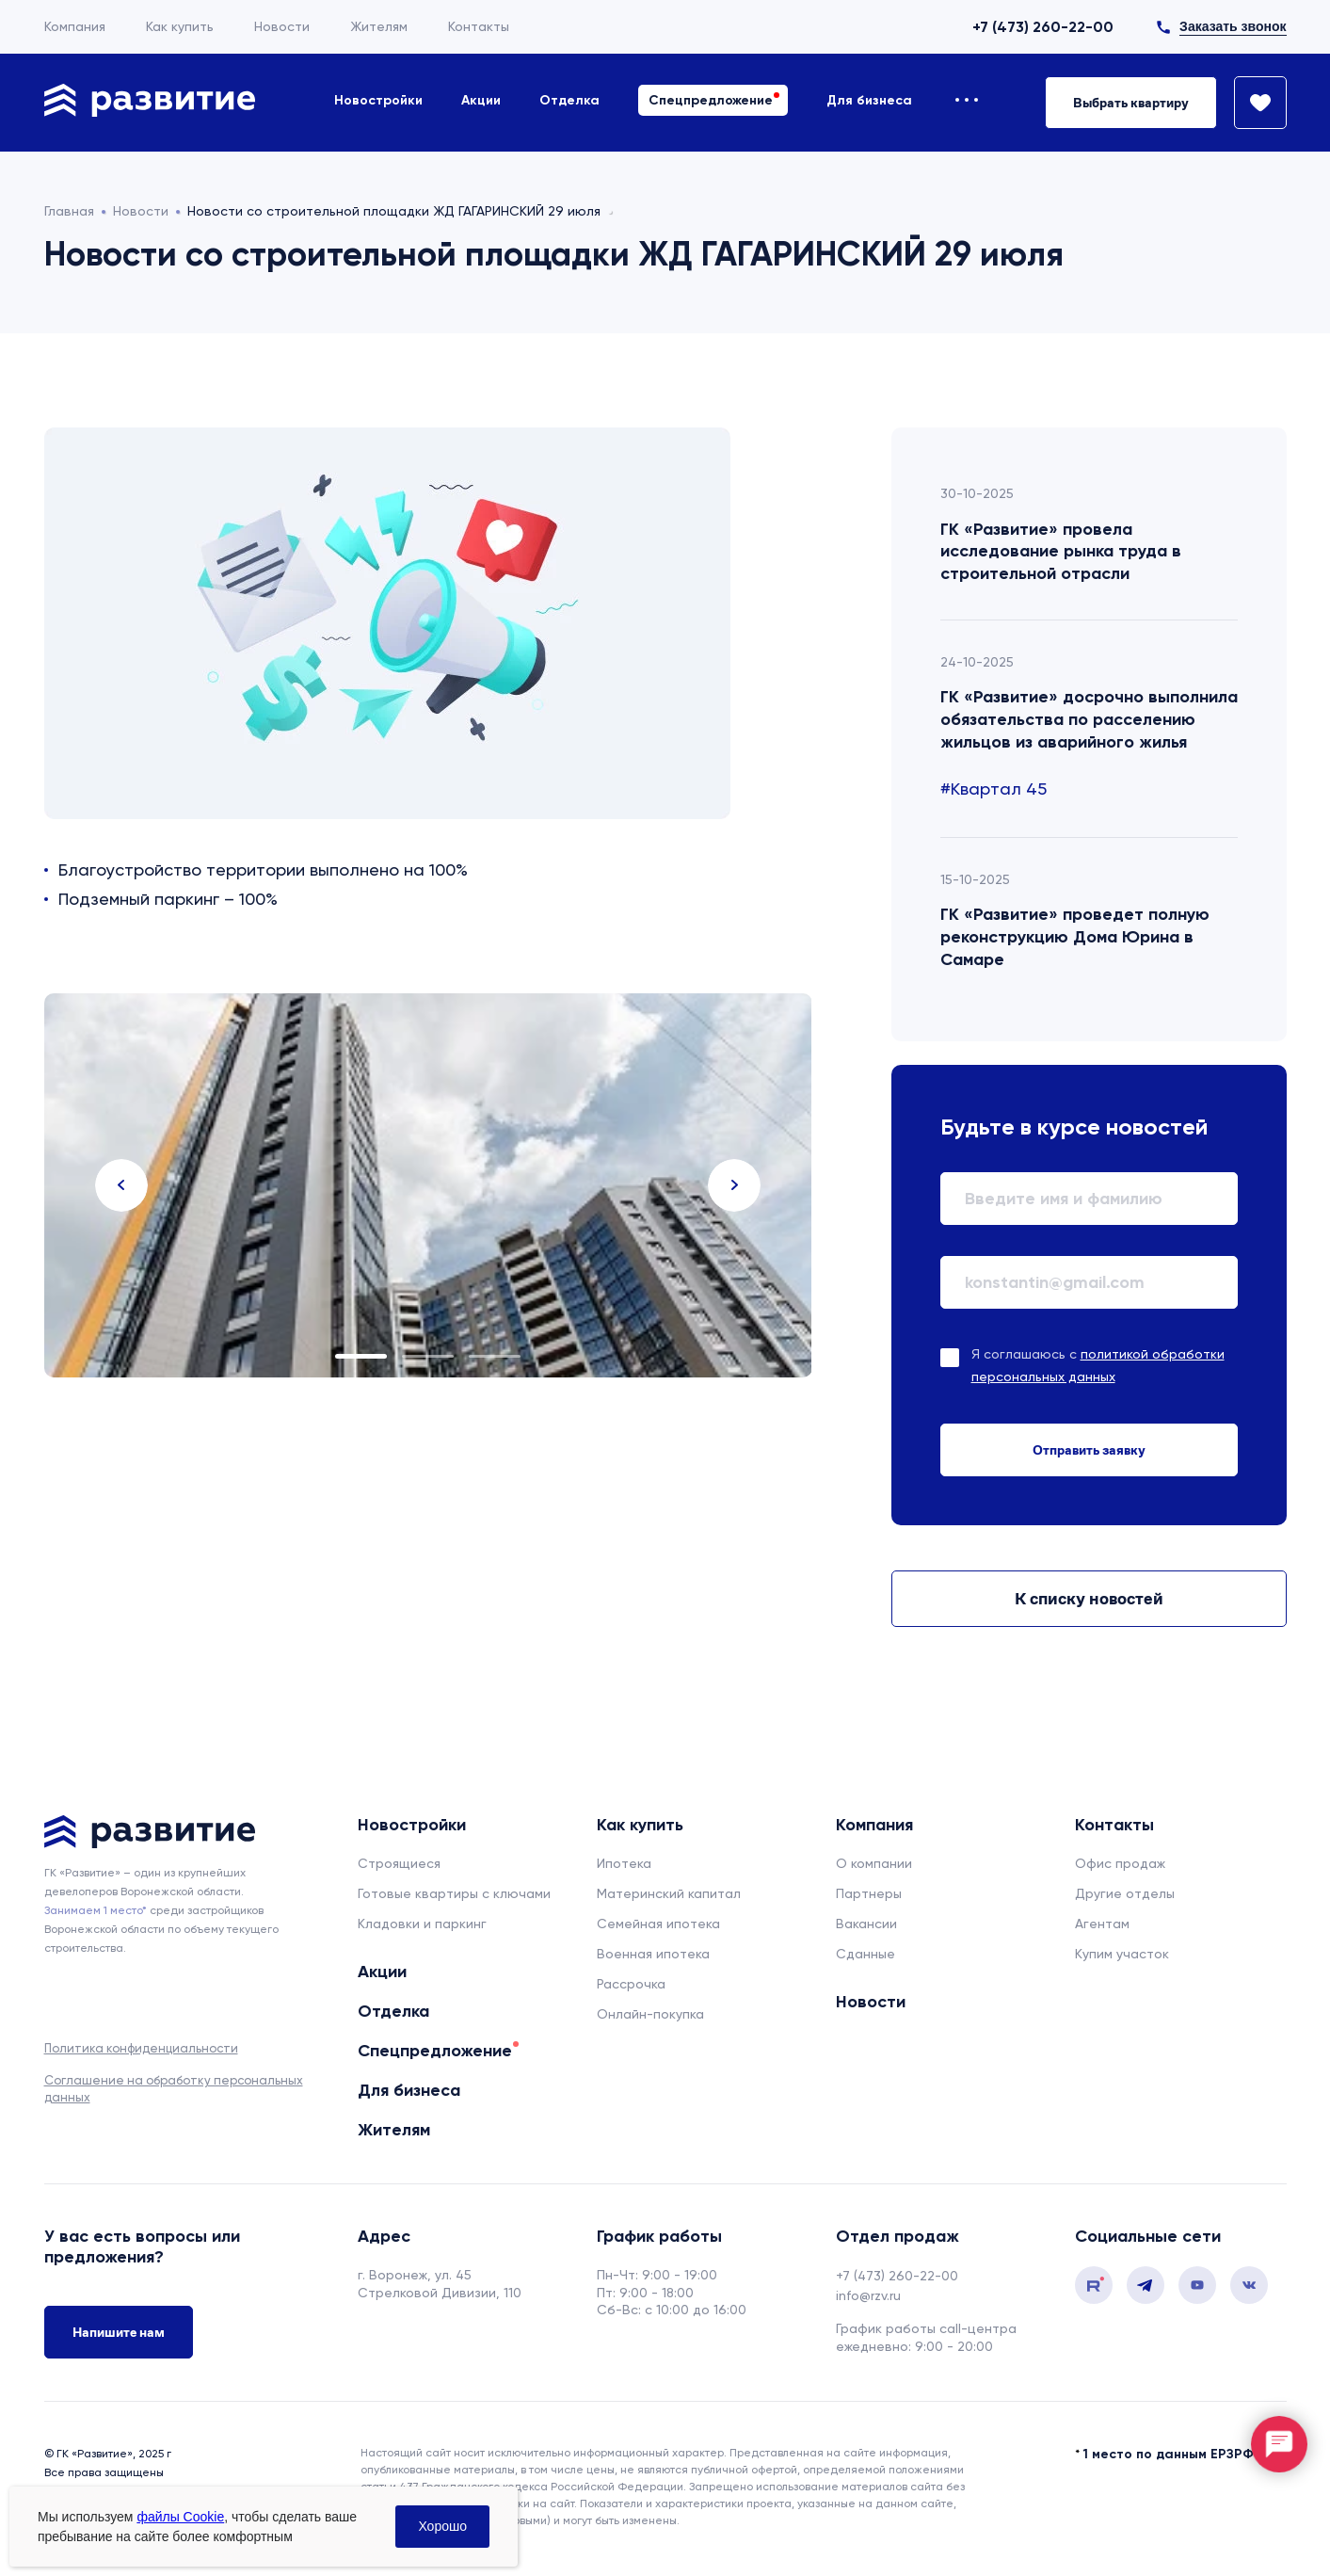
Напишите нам (118, 2332)
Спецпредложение (711, 100)
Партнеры (869, 1893)
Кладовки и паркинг (422, 1923)
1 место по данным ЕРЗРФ (1168, 2454)
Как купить (180, 26)
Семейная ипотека (658, 1923)
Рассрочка (631, 1983)
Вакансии (866, 1923)
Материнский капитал (669, 1893)
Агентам (1102, 1923)
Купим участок (1122, 1953)
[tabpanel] (428, 1185)
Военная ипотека (653, 1953)
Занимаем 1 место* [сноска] (95, 1910)
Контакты (478, 26)
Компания (74, 26)
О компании (874, 1863)
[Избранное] (1252, 102)
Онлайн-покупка (650, 2013)
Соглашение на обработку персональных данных (173, 2088)
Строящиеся (399, 1863)
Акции (481, 100)
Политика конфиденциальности (141, 2048)
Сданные (865, 1953)
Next (734, 1185)
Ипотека (624, 1863)
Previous (121, 1185)
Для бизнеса (869, 100)
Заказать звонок (1232, 26)
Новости (282, 26)
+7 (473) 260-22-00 (1043, 27)
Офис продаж (1120, 1863)
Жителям (379, 26)
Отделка (569, 100)
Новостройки (378, 100)
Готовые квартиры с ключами (454, 1893)
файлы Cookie (180, 2516)
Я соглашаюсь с (1098, 1365)
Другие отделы (1125, 1893)
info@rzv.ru (868, 2295)
